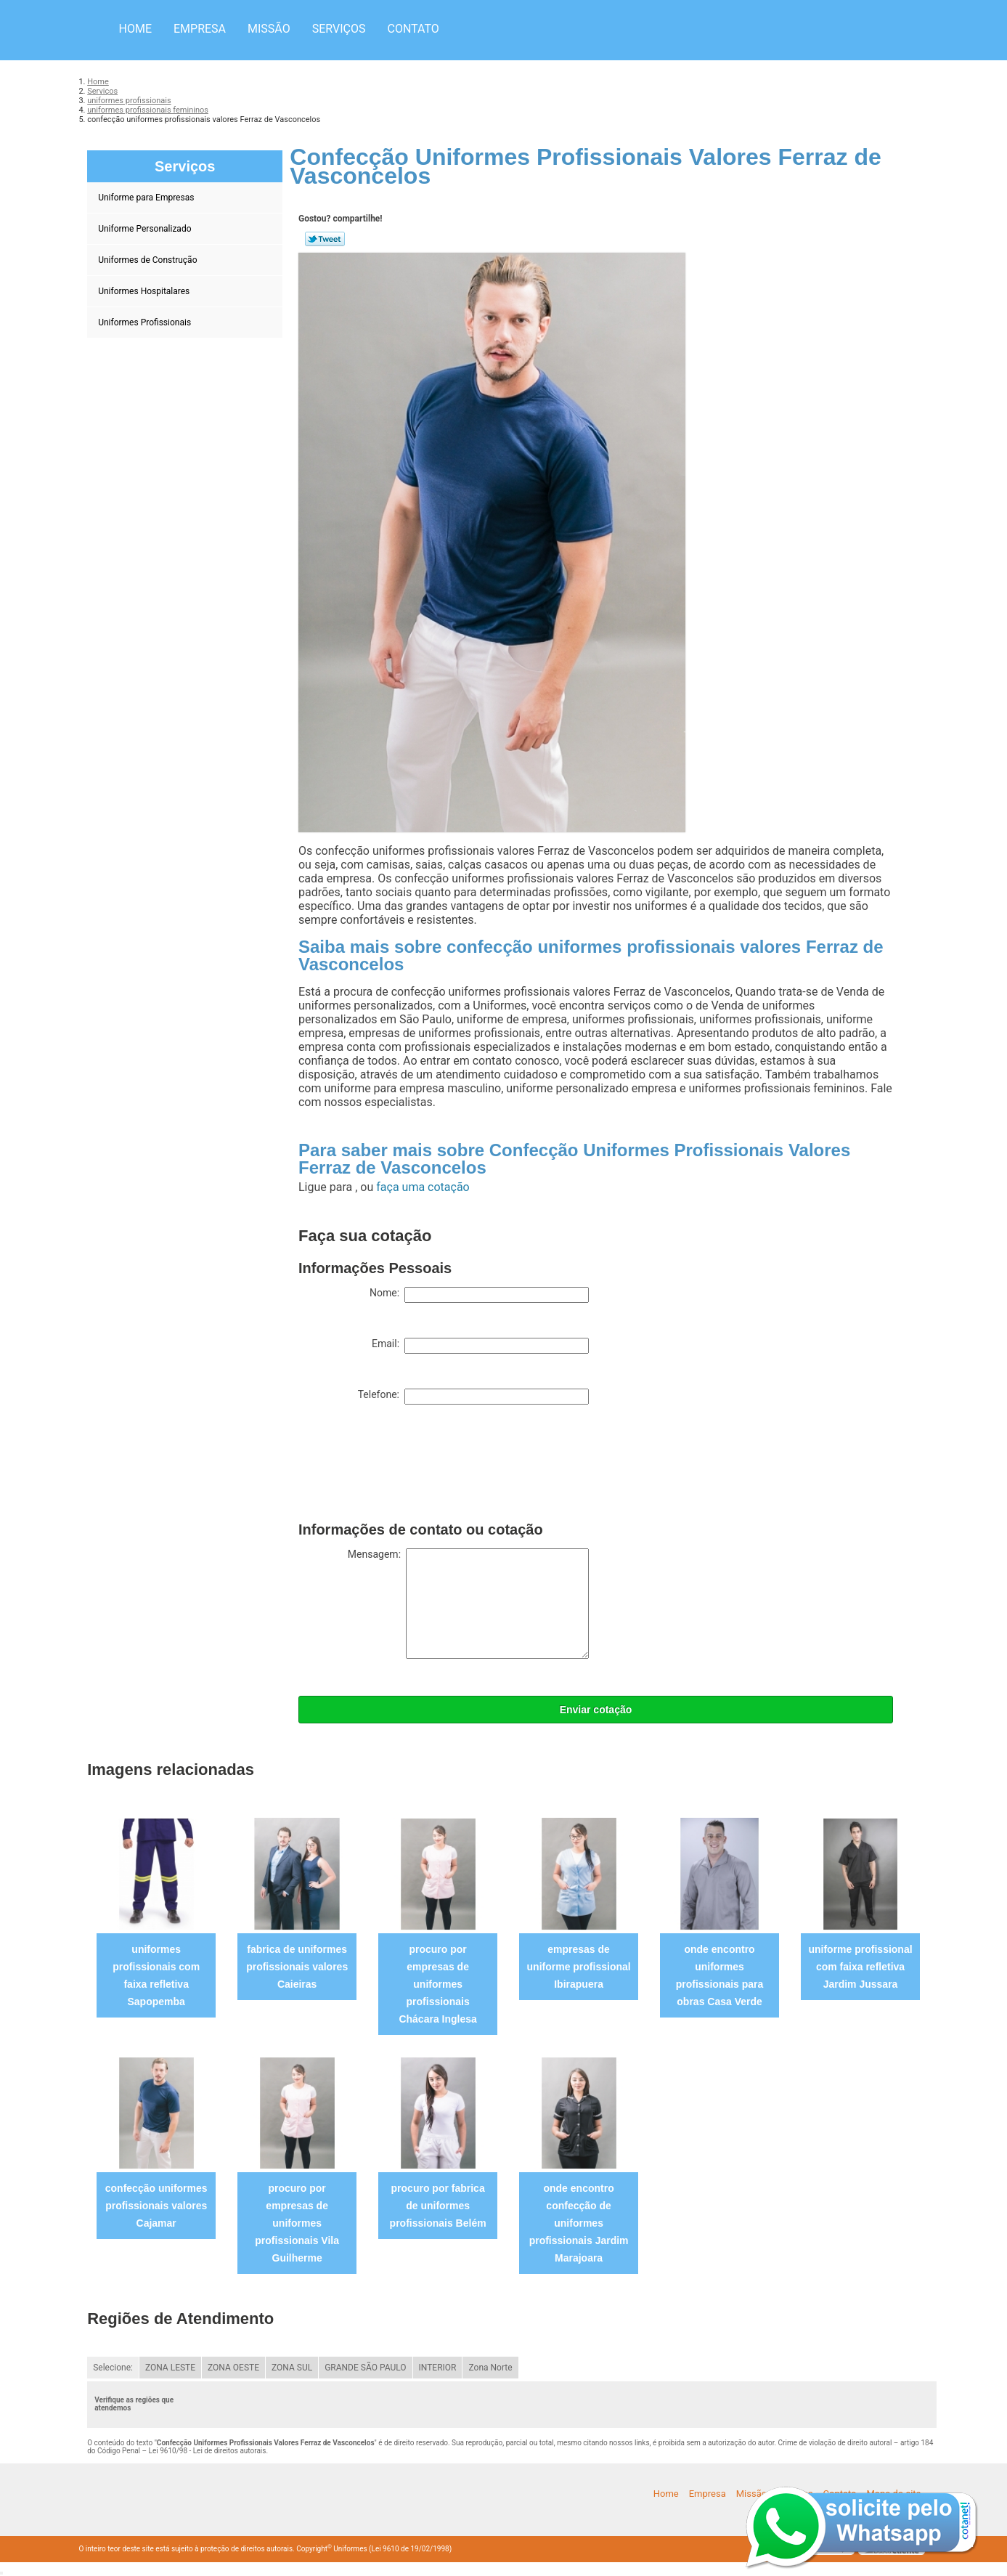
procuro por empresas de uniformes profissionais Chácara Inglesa (437, 1984)
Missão (269, 29)
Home (135, 29)
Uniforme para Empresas (147, 197)
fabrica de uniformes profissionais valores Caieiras (297, 1966)
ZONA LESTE (170, 2367)
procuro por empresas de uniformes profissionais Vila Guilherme (297, 2223)
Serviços (339, 29)
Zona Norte (490, 2367)
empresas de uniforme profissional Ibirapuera (579, 1966)
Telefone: (473, 1397)
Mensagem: (468, 1603)
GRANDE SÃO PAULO (365, 2367)
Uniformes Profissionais (145, 322)
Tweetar (325, 239)
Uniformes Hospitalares (145, 291)
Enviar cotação (596, 1709)
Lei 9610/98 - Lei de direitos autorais (207, 2451)
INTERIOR (438, 2367)
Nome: (479, 1295)
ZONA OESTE (233, 2367)
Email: (480, 1346)
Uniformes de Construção (148, 260)
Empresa (200, 29)
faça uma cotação (422, 1187)
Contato (413, 29)
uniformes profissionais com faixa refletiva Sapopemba (156, 1975)
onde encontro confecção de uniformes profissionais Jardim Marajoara (579, 2223)
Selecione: (113, 2367)
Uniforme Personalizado (145, 229)
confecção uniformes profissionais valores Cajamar (156, 2205)
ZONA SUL (292, 2367)
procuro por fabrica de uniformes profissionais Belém (438, 2205)
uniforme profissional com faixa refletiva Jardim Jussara (860, 1966)
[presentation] (408, 1466)
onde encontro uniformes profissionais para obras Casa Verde (720, 1975)
